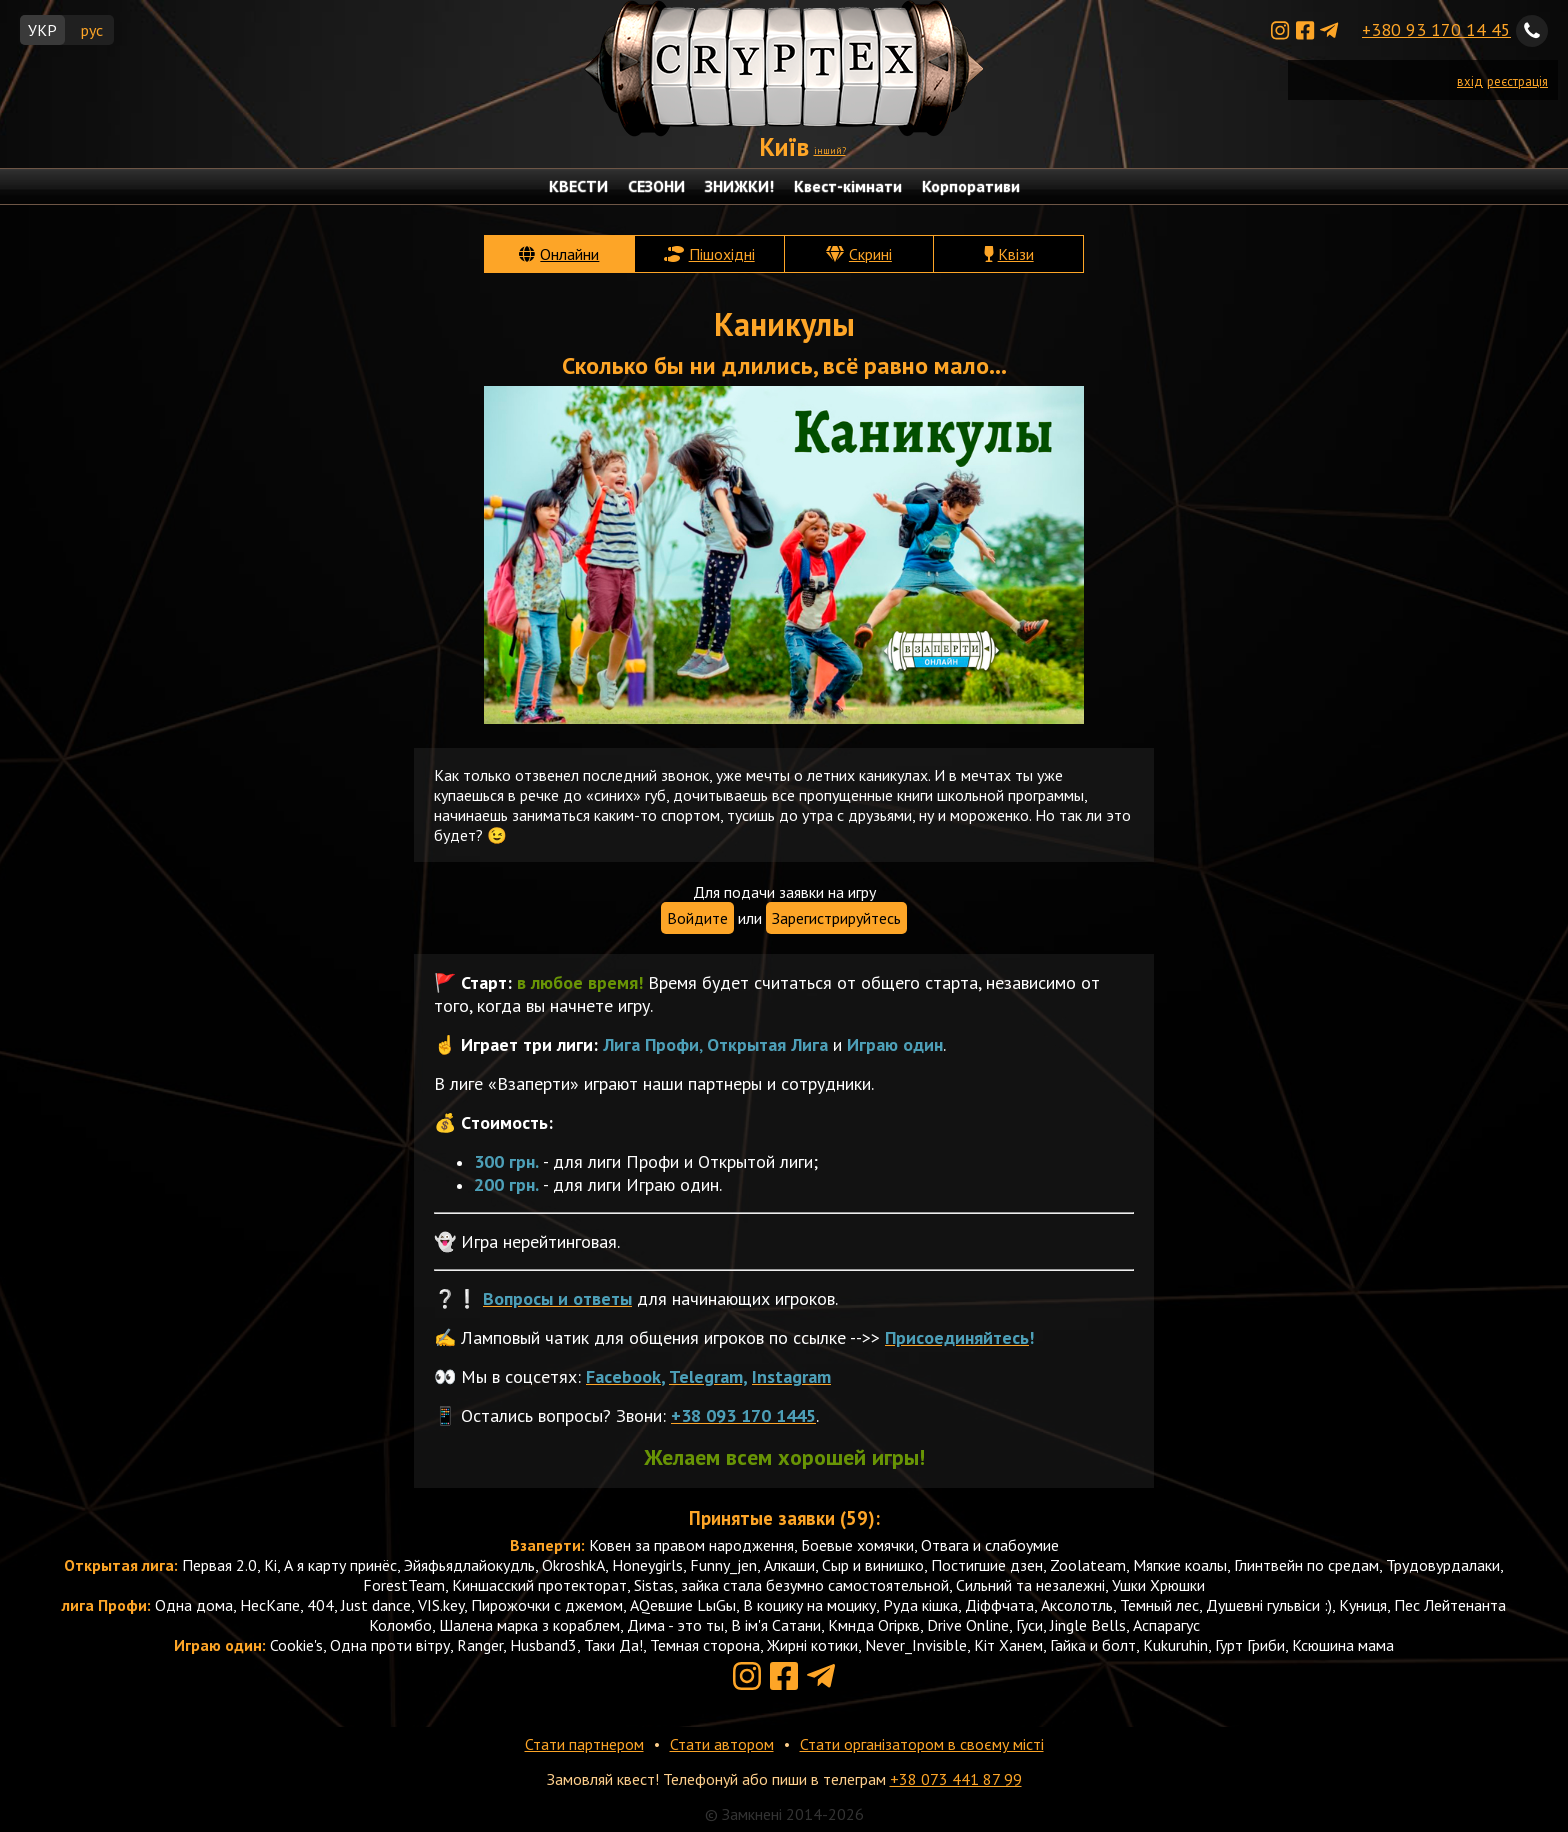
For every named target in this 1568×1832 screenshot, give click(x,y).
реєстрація (1517, 81)
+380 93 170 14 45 (1436, 29)
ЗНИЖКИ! (739, 186)
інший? (830, 150)
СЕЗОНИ (656, 186)
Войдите (697, 918)
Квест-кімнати (848, 186)
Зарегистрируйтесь (836, 918)
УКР (42, 30)
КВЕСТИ (578, 186)
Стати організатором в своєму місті (922, 1744)
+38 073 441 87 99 (956, 1779)
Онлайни (569, 254)
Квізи (1016, 254)
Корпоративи (971, 186)
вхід (1470, 81)
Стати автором (722, 1744)
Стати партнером (584, 1744)
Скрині (870, 254)
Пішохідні (722, 254)
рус (92, 30)
